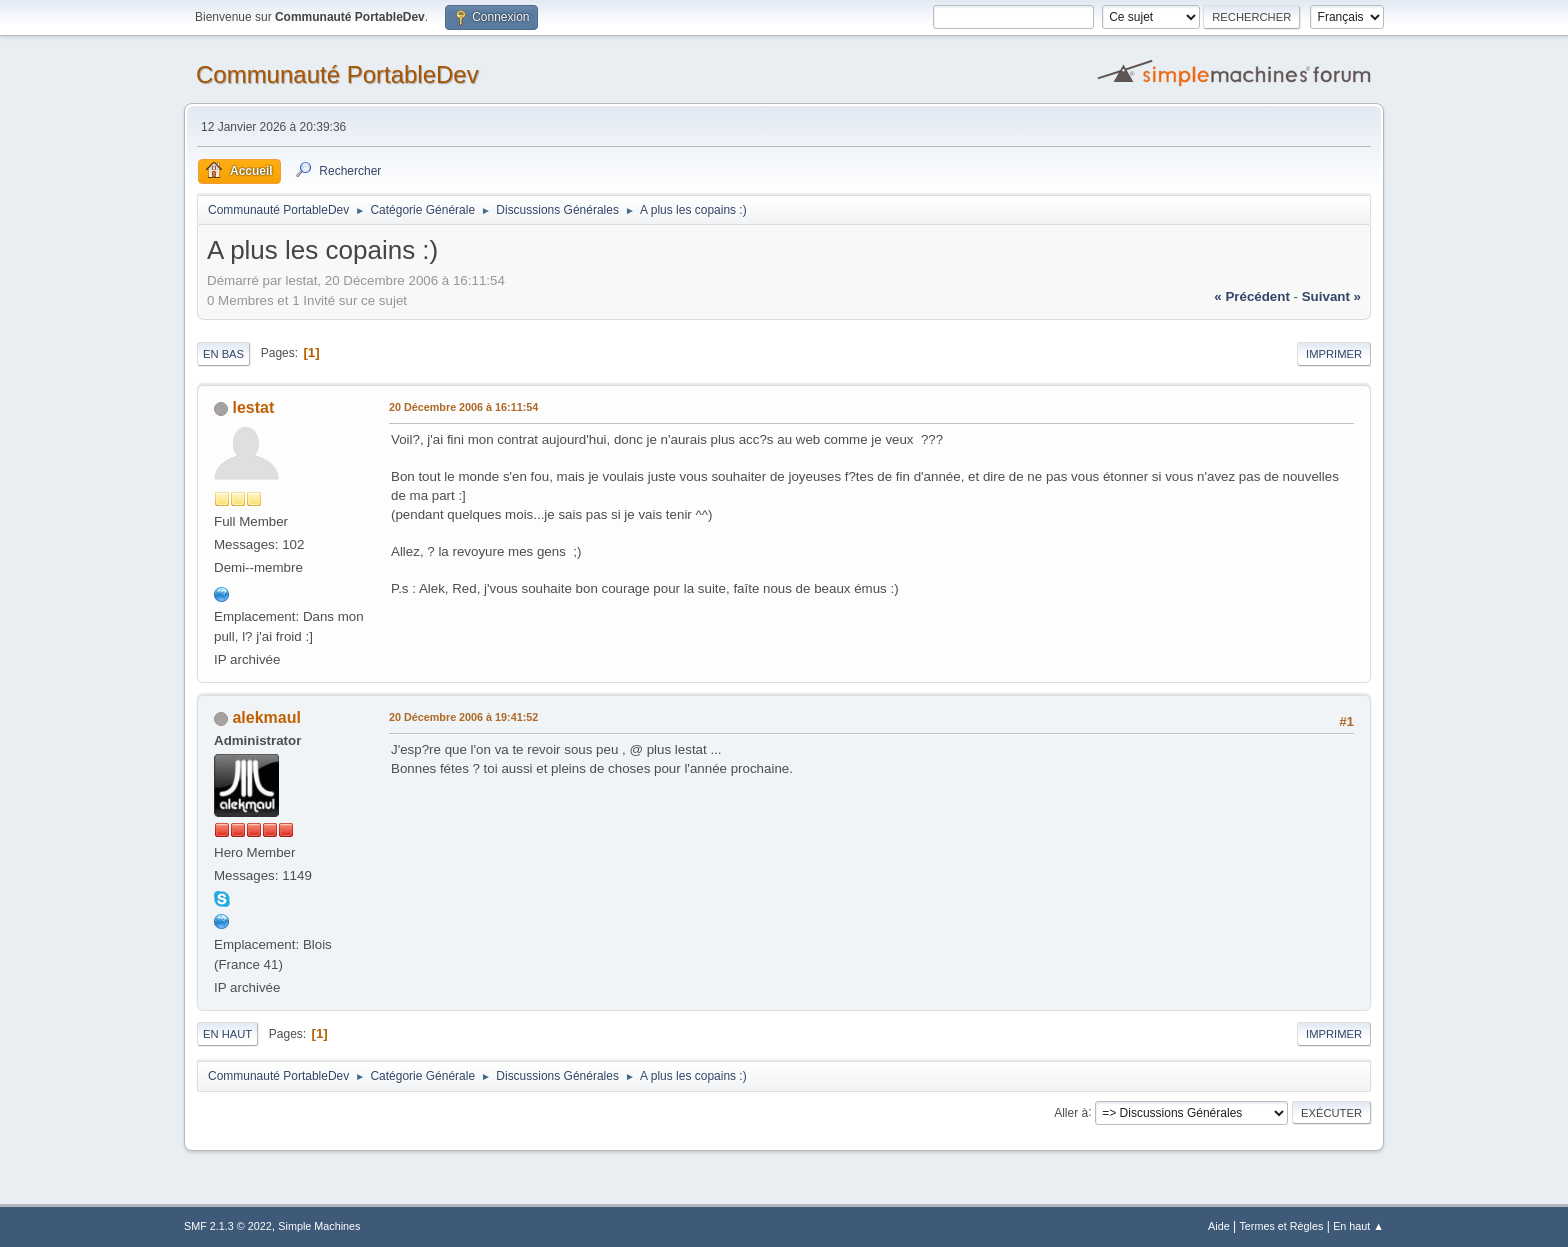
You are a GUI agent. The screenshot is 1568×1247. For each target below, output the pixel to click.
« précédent (1252, 296)
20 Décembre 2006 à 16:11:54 (463, 407)
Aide (1219, 1226)
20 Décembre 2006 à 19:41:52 (463, 717)
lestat (253, 407)
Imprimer (1334, 354)
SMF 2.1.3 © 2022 (228, 1226)
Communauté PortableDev (337, 74)
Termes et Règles (1281, 1226)
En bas (223, 354)
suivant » (1331, 296)
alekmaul (266, 717)
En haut (227, 1034)
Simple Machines (319, 1226)
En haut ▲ (1358, 1226)
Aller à (1071, 1112)
